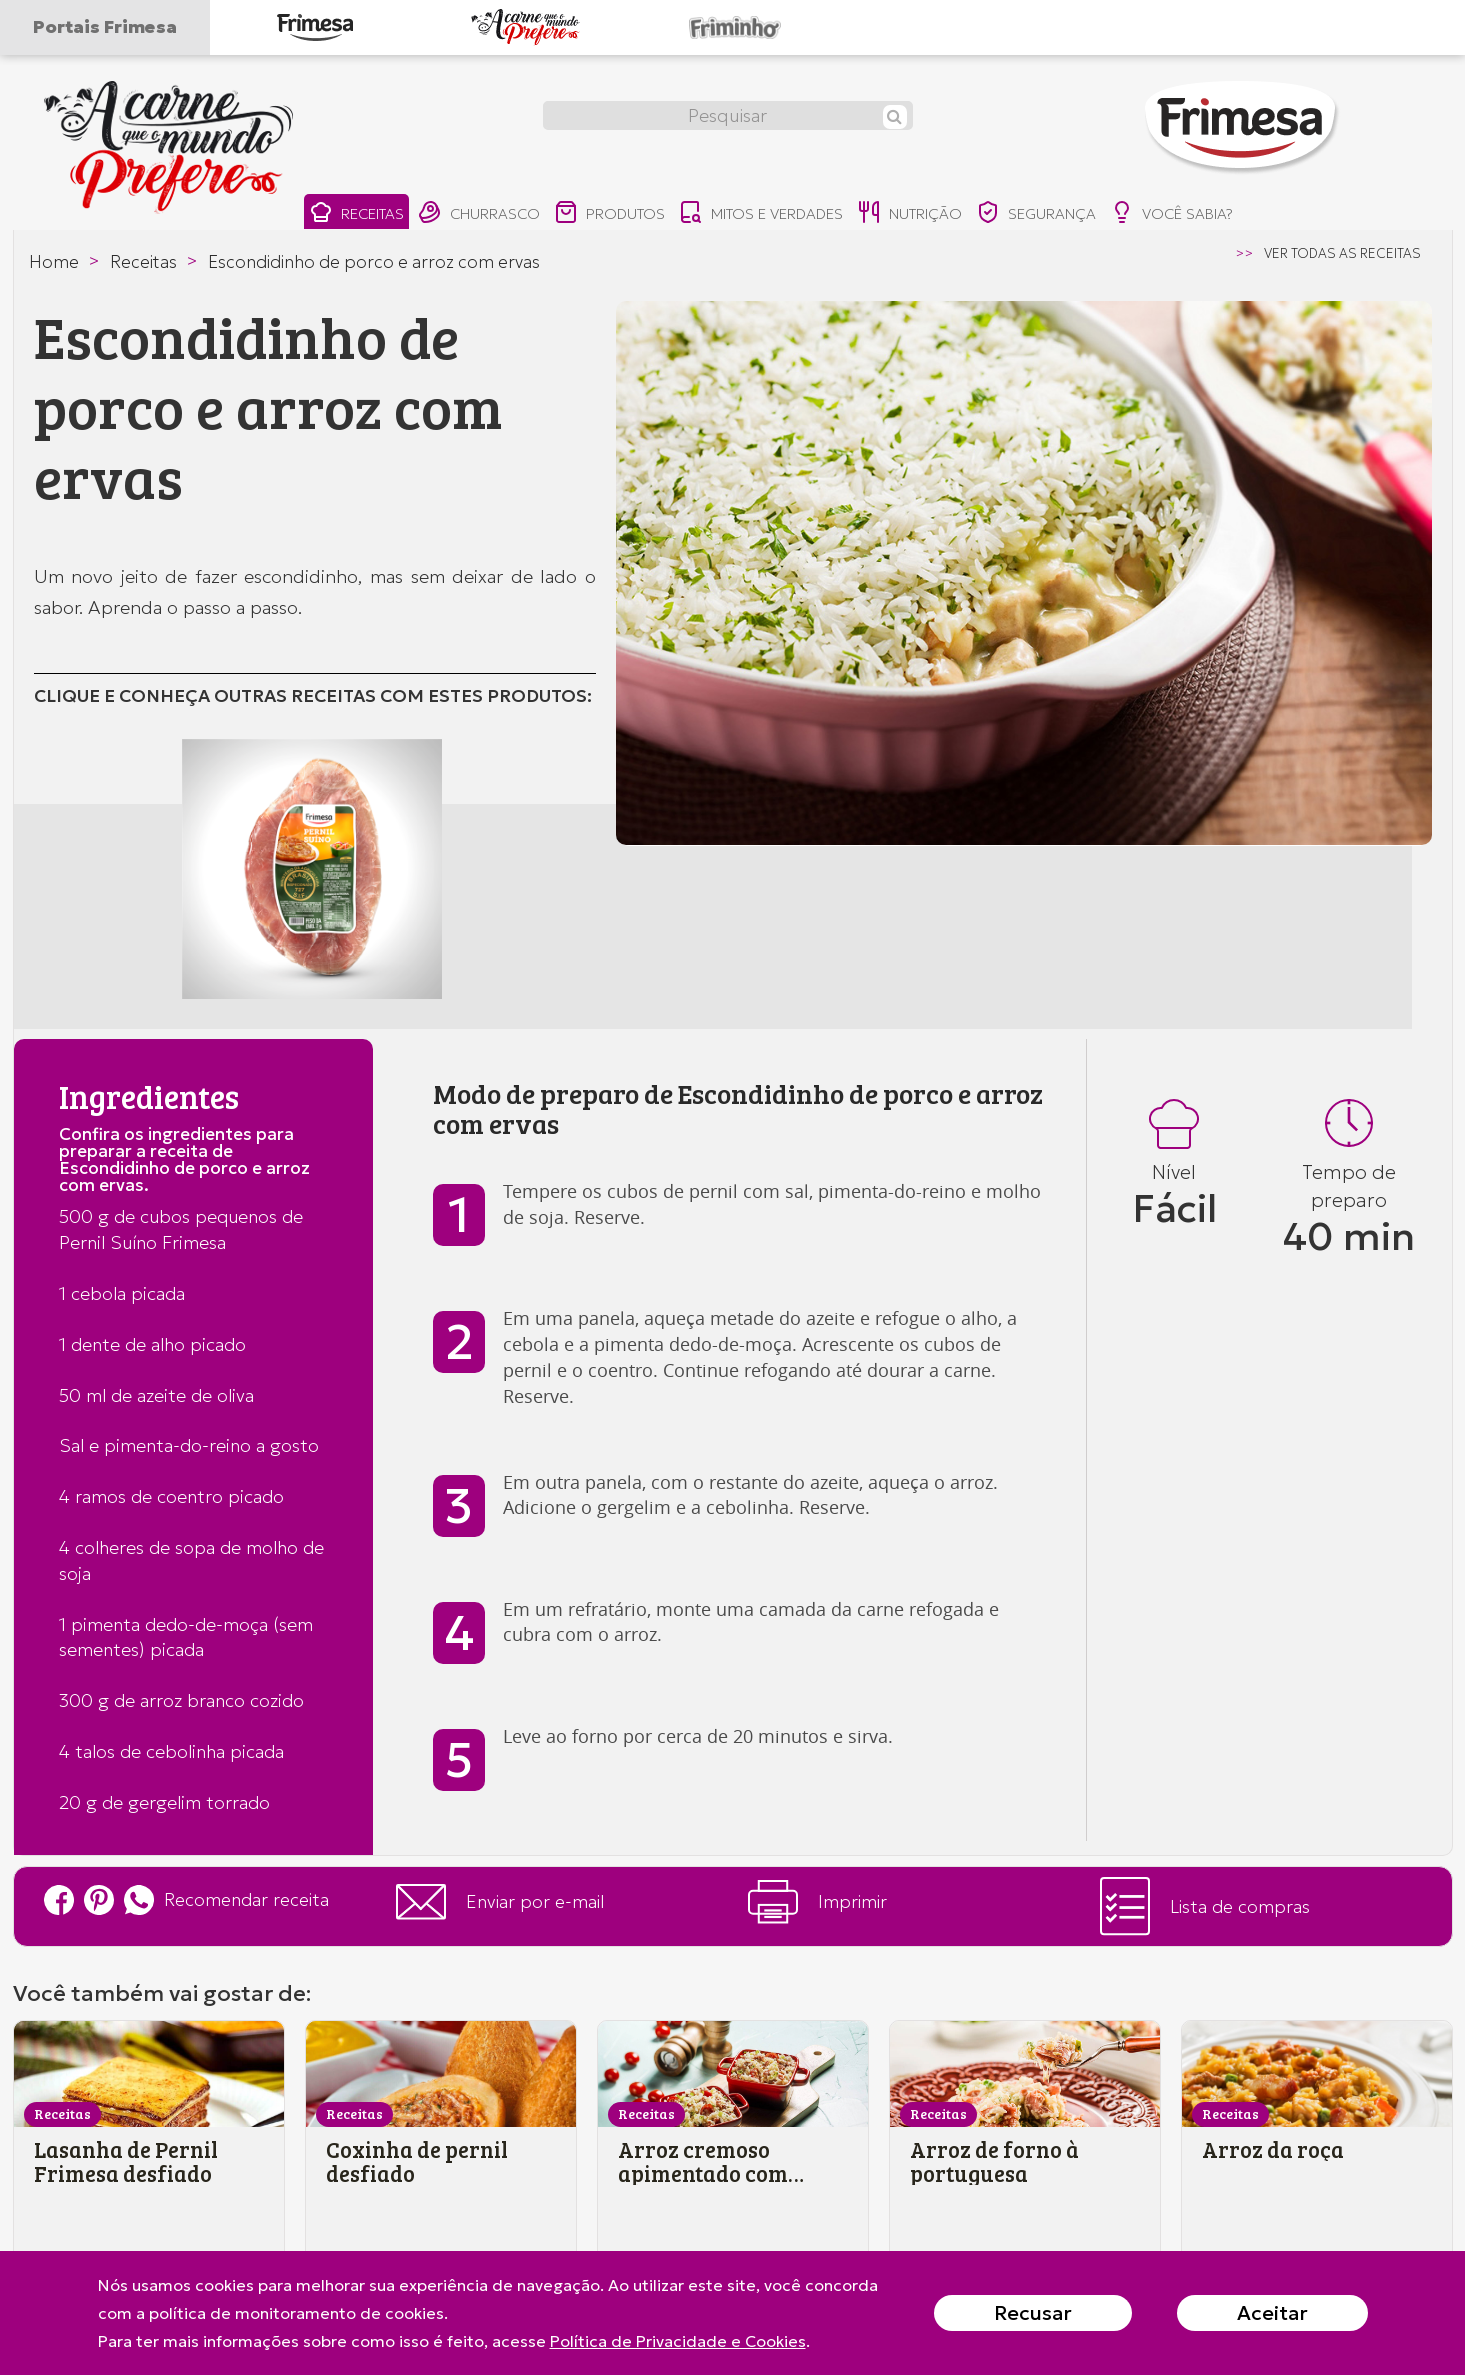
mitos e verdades (764, 214)
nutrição (913, 214)
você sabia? (1177, 214)
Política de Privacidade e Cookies (678, 2341)
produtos (611, 214)
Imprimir (817, 1902)
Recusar (1033, 2313)
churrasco (480, 214)
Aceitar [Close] (1272, 2313)
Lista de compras (1205, 1906)
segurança (1041, 214)
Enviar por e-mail (500, 1902)
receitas (356, 214)
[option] (1024, 573)
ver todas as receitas (1342, 253)
